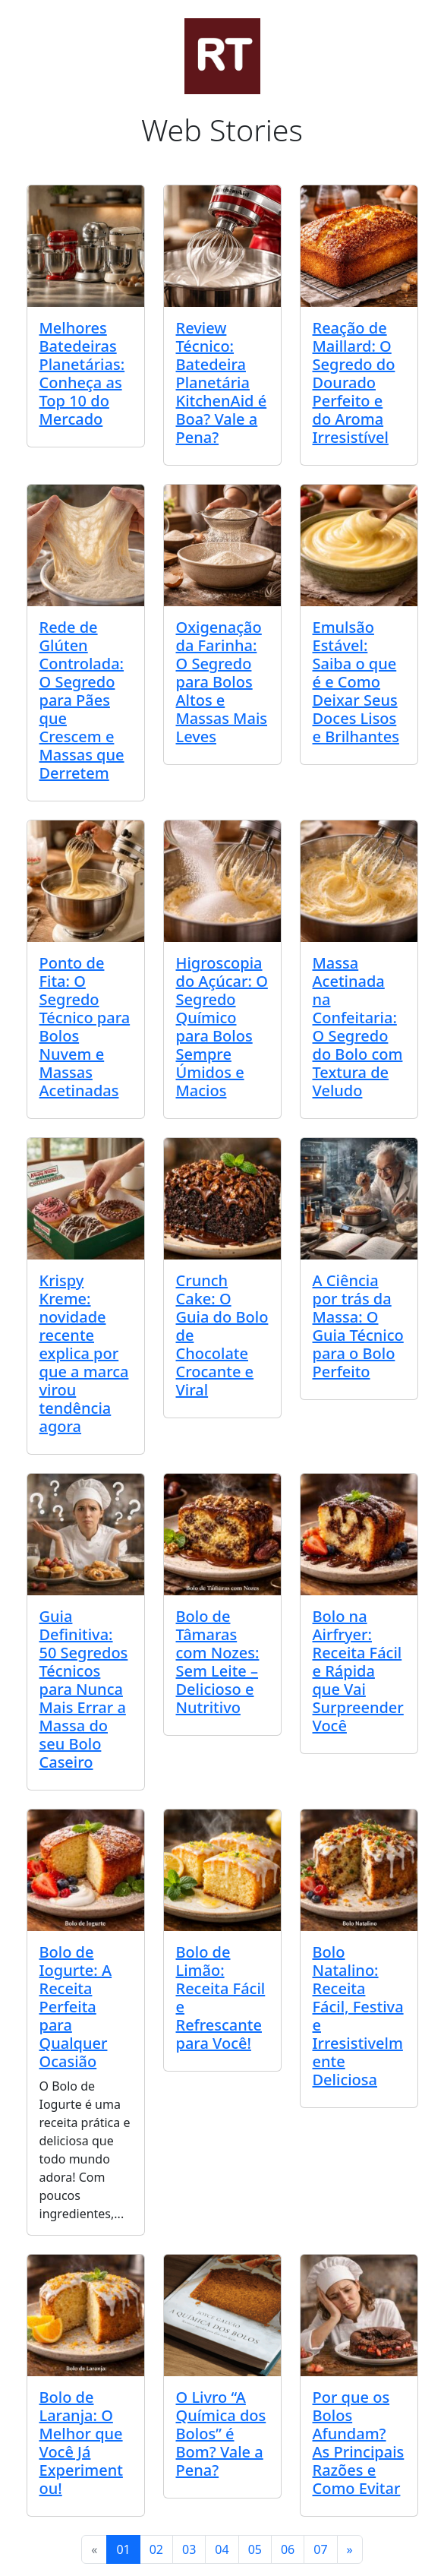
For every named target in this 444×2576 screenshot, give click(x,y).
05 (255, 2549)
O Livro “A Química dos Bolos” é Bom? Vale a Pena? (221, 2433)
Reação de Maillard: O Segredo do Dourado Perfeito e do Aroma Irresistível (354, 382)
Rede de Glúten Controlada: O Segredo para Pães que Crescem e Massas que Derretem (81, 700)
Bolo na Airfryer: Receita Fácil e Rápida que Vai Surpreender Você (358, 1671)
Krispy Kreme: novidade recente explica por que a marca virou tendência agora (84, 1353)
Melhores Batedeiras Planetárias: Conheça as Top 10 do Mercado (82, 373)
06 (287, 2549)
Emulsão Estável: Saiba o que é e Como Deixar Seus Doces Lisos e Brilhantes (356, 682)
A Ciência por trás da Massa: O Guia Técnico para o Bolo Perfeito (358, 1326)
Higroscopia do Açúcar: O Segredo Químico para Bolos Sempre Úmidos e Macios (222, 1027)
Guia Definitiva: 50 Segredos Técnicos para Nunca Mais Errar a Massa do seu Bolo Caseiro (83, 1689)
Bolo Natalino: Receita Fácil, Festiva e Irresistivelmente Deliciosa (358, 2016)
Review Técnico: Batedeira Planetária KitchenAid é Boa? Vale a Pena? (221, 382)
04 (221, 2549)
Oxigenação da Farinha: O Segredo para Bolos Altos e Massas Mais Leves (222, 682)
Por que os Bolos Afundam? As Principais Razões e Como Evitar (359, 2443)
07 (320, 2549)
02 (156, 2549)
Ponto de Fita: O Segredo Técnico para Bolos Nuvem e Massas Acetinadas (85, 1027)
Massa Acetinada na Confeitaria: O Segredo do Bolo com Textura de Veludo (358, 1027)
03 (189, 2549)
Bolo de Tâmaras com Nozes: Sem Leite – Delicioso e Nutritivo (218, 1662)
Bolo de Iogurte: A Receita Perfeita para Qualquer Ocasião (75, 2007)
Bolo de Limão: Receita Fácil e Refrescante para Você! (221, 1997)
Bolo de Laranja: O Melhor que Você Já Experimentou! (81, 2443)
